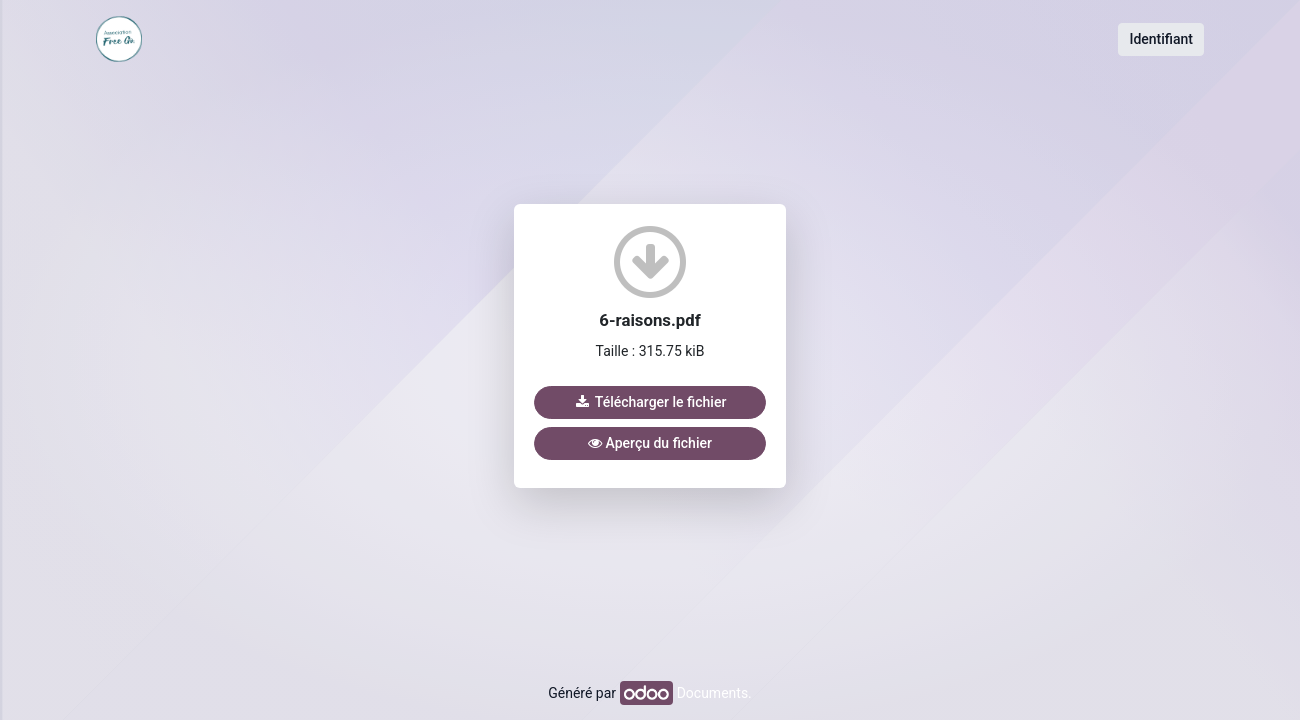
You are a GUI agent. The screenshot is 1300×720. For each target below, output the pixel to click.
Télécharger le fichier (650, 402)
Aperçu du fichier (650, 443)
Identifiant (1161, 39)
